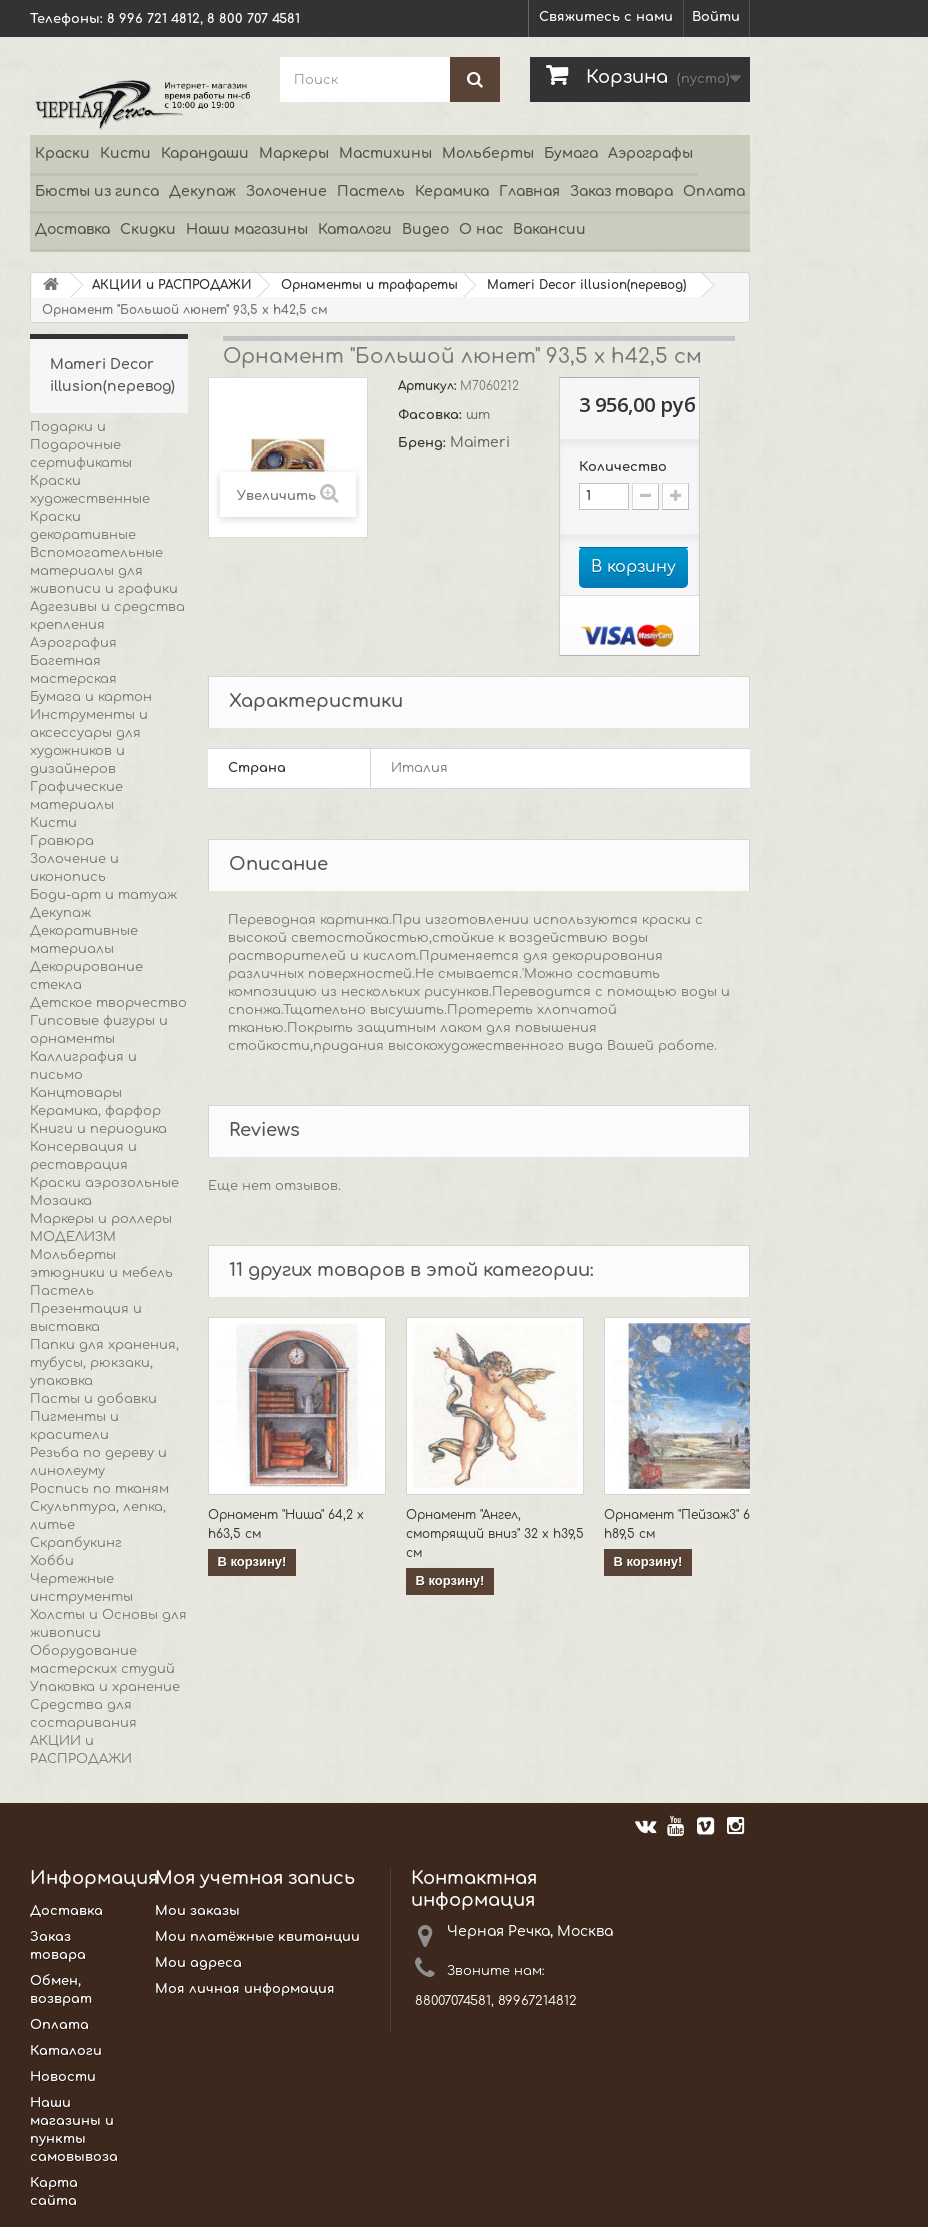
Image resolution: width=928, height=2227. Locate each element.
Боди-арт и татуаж (103, 895)
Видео (425, 229)
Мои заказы (197, 1911)
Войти (716, 17)
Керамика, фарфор (95, 1111)
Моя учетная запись (255, 1878)
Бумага (571, 153)
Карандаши (205, 153)
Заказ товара (621, 191)
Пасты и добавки (93, 1399)
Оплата (714, 191)
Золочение (286, 191)
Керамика (452, 191)
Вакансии (549, 229)
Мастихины (385, 153)
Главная (529, 191)
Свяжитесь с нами (606, 17)
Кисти (125, 153)
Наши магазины (247, 229)
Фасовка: (432, 415)
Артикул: (429, 386)
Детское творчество (108, 1003)
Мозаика (61, 1201)
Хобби (52, 1561)
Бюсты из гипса (97, 191)
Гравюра (62, 841)
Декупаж (202, 191)
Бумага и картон (91, 697)
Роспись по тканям (99, 1489)
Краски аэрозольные (104, 1183)
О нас (481, 229)
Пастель (371, 191)
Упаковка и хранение (105, 1687)
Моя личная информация (245, 1989)
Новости (63, 2077)
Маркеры (294, 153)
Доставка (72, 229)
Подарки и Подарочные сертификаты (81, 445)
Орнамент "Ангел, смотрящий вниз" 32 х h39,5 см (495, 1534)
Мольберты (488, 153)
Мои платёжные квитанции (257, 1937)
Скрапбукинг (76, 1543)
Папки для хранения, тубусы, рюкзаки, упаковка (104, 1363)
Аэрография (73, 643)
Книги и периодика (98, 1129)
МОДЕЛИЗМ (73, 1237)
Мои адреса (198, 1963)
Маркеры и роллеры (101, 1219)
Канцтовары (76, 1093)
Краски (62, 153)
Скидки (148, 229)
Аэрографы (650, 153)
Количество (623, 467)
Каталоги (355, 229)
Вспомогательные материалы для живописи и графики (104, 571)
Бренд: (424, 443)
